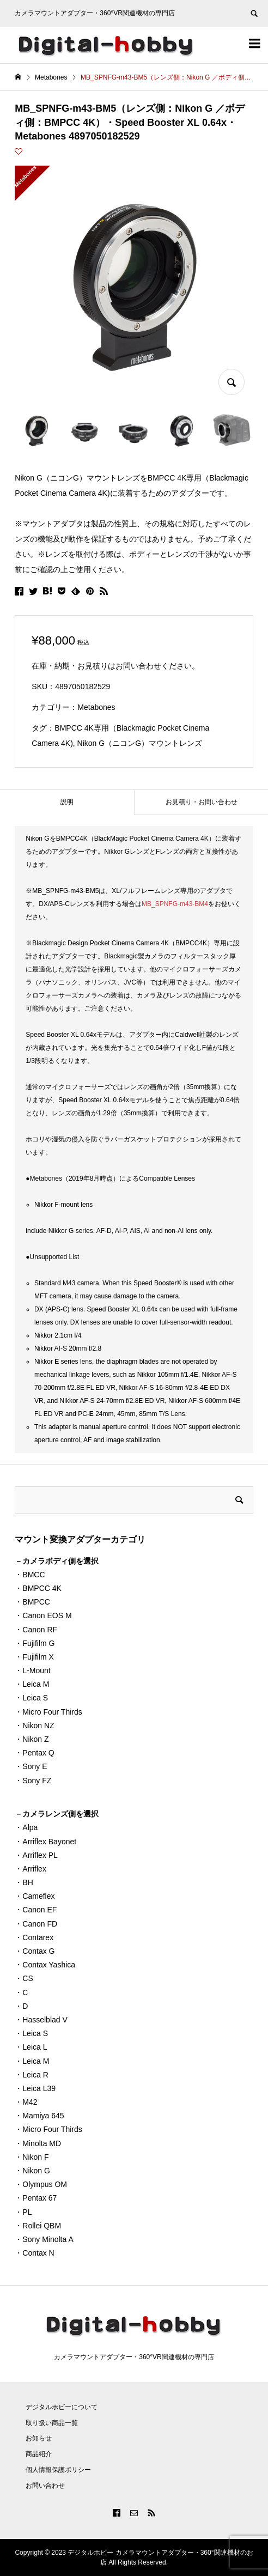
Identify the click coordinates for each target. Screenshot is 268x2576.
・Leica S (31, 1697)
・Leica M (32, 1684)
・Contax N (34, 2253)
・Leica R (31, 2074)
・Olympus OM (41, 2184)
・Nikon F (31, 2157)
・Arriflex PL (36, 1855)
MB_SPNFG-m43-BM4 (175, 904)
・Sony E (31, 1766)
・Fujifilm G (34, 1643)
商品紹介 (39, 2454)
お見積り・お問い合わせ (201, 802)
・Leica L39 (35, 2088)
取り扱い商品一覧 (52, 2423)
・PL (23, 2212)
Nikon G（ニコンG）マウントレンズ (139, 743)
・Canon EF (36, 1909)
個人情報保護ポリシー (58, 2470)
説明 (67, 802)
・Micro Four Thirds (48, 1712)
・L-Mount (32, 1670)
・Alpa (26, 1827)
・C (21, 1992)
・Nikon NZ (34, 1725)
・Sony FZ (33, 1780)
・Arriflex (30, 1868)
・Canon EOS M (43, 1615)
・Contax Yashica (45, 1964)
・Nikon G (32, 2170)
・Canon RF (36, 1629)
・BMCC (30, 1574)
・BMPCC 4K (38, 1588)
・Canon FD (36, 1923)
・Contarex (34, 1937)
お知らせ (39, 2438)
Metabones (96, 707)
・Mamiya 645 (39, 2115)
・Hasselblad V (41, 2019)
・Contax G (34, 1951)
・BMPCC (32, 1601)
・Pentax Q (34, 1752)
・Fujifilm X (34, 1656)
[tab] (67, 802)
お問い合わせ (45, 2485)
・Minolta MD (38, 2143)
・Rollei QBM (38, 2225)
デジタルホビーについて (62, 2407)
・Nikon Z (31, 1739)
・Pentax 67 (36, 2198)
